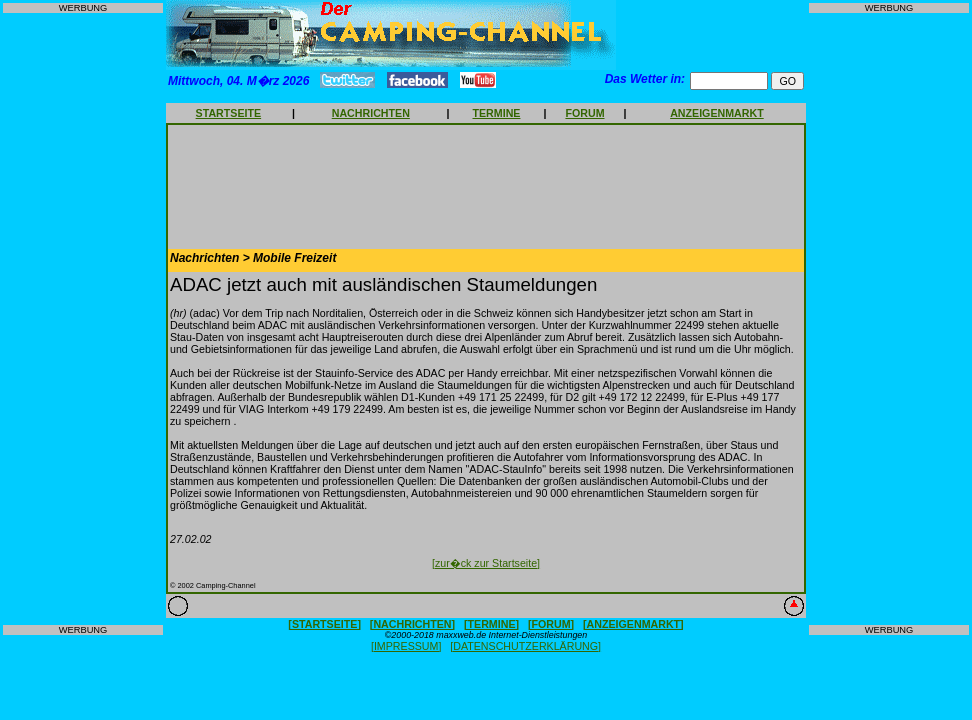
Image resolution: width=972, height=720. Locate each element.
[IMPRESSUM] (406, 646)
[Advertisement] (83, 319)
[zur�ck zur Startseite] (486, 563)
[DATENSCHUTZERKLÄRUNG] (525, 646)
